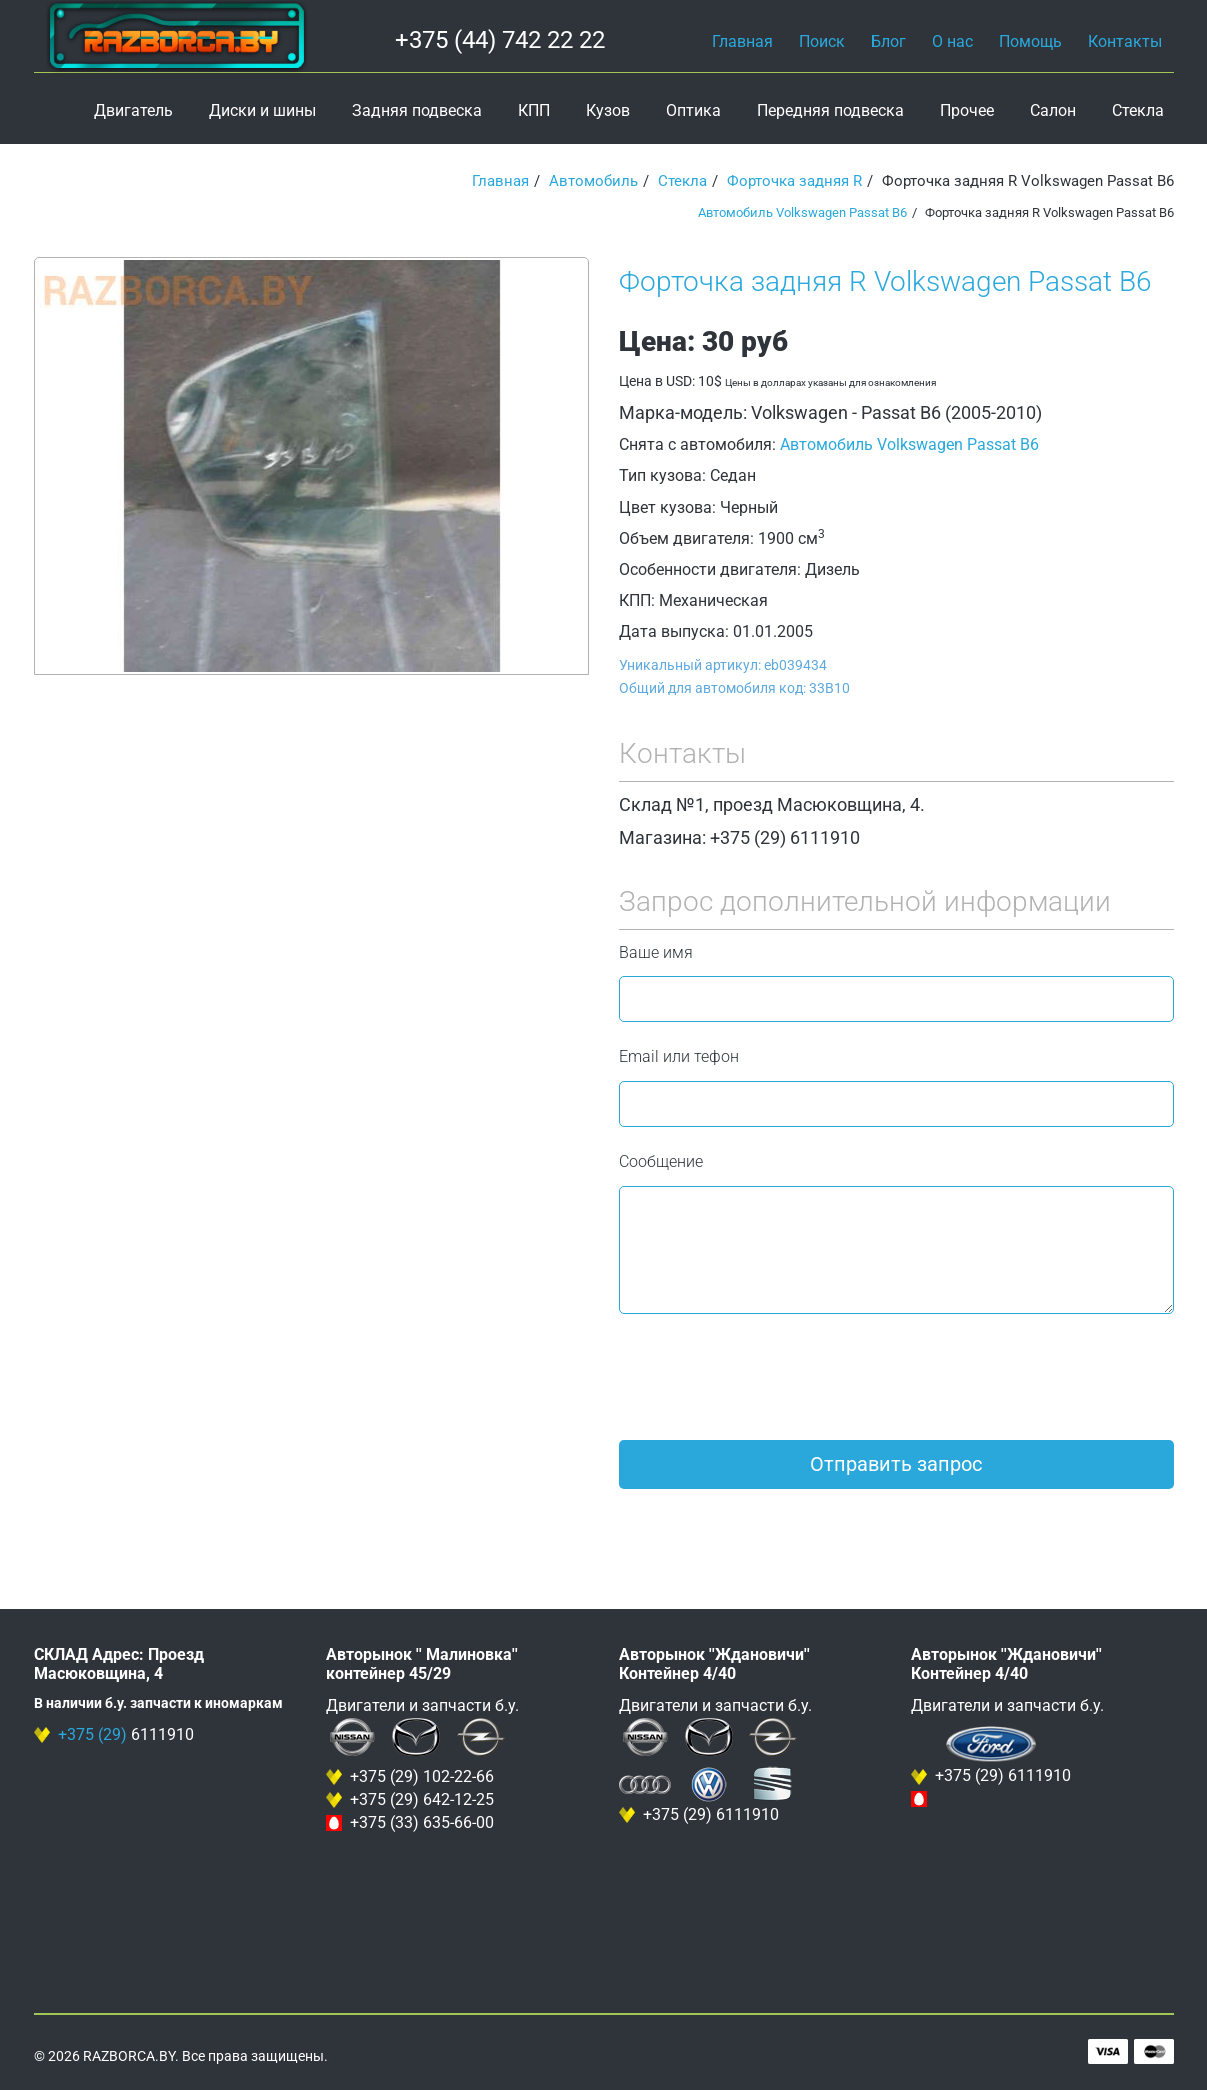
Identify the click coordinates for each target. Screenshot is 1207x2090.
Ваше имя (656, 952)
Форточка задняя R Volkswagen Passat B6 (885, 281)
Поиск (822, 41)
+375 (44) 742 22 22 (500, 40)
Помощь (1030, 41)
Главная (742, 41)
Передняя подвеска (830, 110)
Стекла (1138, 110)
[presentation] (771, 1377)
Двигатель (133, 110)
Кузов (608, 110)
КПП (534, 110)
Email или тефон (679, 1056)
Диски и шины (262, 110)
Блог (888, 41)
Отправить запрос (896, 1464)
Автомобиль (593, 181)
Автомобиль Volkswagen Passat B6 (802, 212)
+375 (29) (92, 1734)
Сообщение (661, 1161)
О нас (952, 41)
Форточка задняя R (794, 181)
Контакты (1125, 41)
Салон (1053, 110)
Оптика (693, 110)
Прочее (967, 110)
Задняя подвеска (417, 110)
